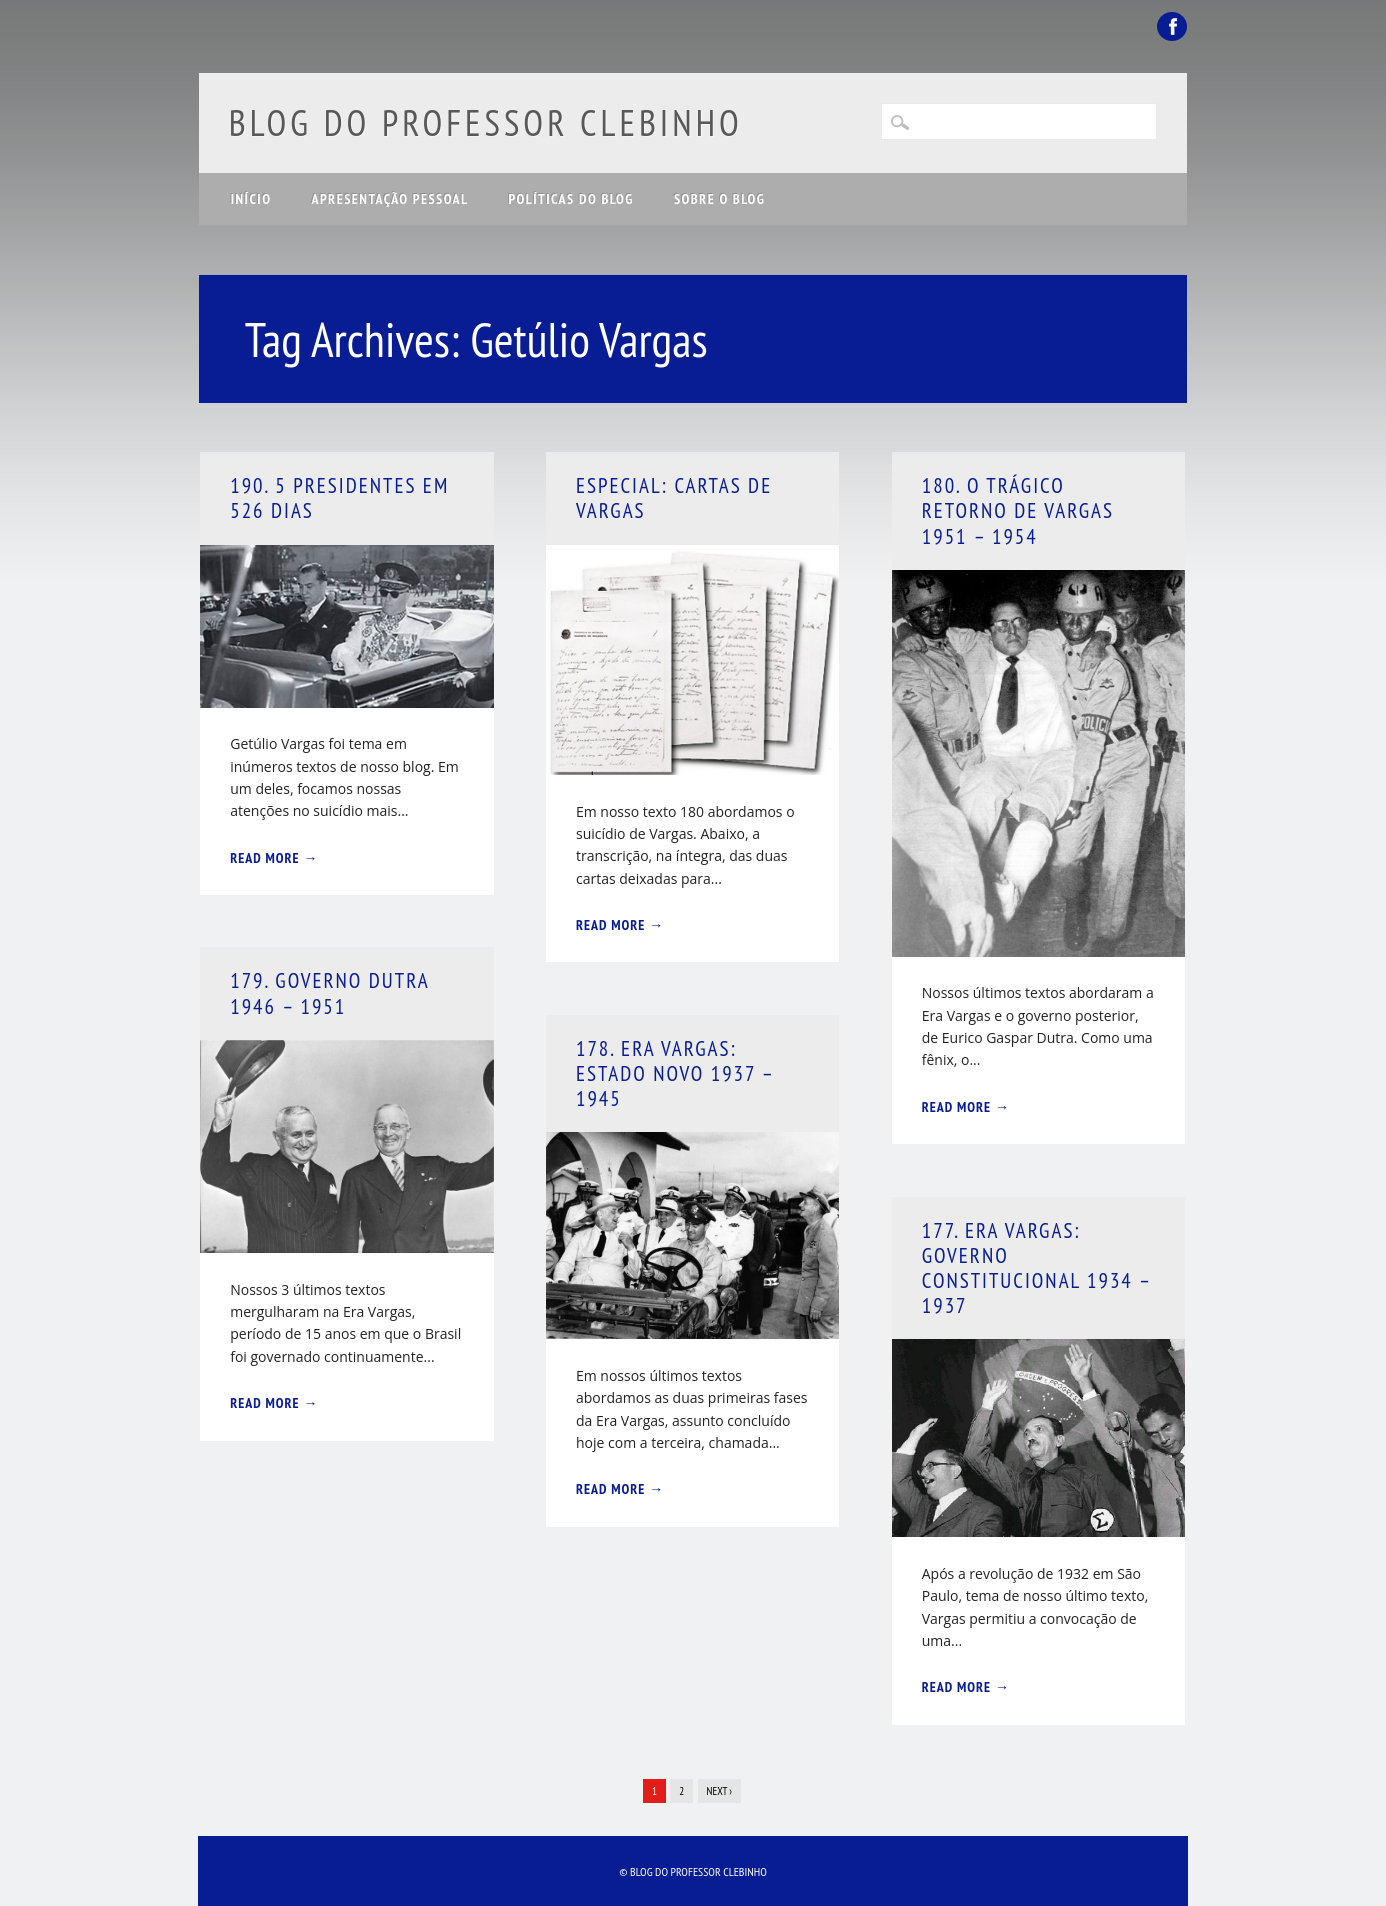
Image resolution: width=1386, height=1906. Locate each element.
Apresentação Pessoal (389, 199)
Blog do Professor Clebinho (486, 122)
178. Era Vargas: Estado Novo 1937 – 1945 (675, 1073)
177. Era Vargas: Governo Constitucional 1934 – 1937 (1036, 1268)
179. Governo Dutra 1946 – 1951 (329, 993)
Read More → (274, 858)
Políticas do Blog (571, 199)
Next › (719, 1791)
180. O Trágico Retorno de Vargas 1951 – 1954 (1018, 510)
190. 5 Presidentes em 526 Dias (339, 498)
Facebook (1172, 26)
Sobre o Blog (719, 199)
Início (251, 199)
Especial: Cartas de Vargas (674, 498)
